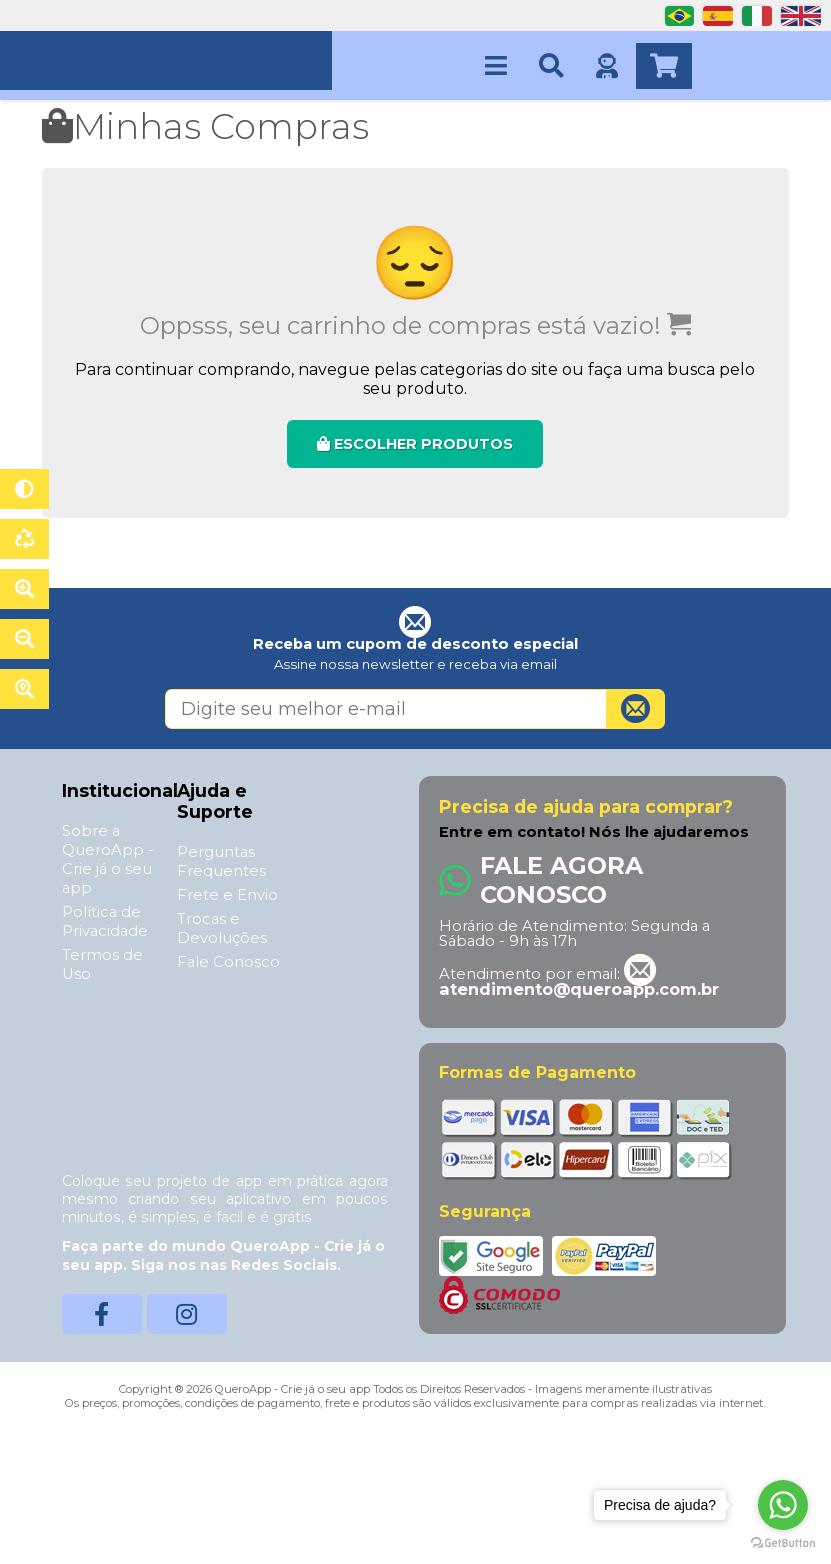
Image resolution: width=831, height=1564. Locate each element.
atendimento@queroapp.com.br (579, 981)
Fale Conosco (228, 962)
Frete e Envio (227, 895)
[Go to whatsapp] (783, 1505)
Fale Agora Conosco (561, 880)
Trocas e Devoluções (222, 928)
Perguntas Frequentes (221, 861)
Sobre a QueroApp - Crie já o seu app (108, 859)
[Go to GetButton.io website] (783, 1543)
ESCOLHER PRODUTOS (415, 444)
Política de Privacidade (105, 921)
